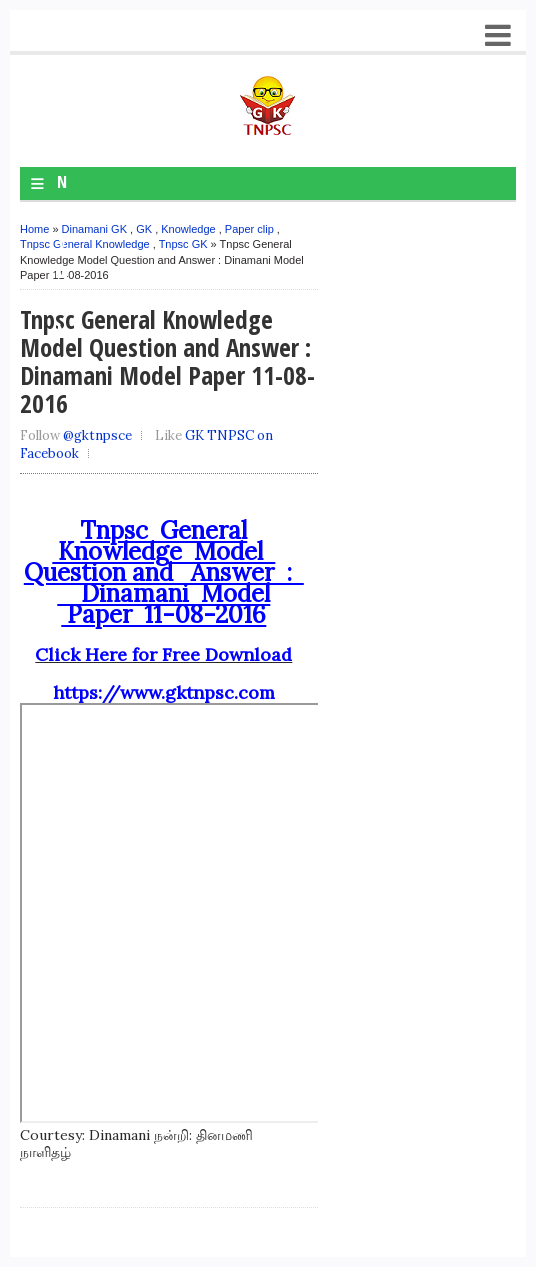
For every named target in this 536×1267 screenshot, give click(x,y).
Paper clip (249, 229)
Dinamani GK (94, 229)
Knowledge (188, 229)
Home (34, 229)
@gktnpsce (97, 435)
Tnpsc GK (183, 244)
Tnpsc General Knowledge (85, 244)
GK (144, 229)
